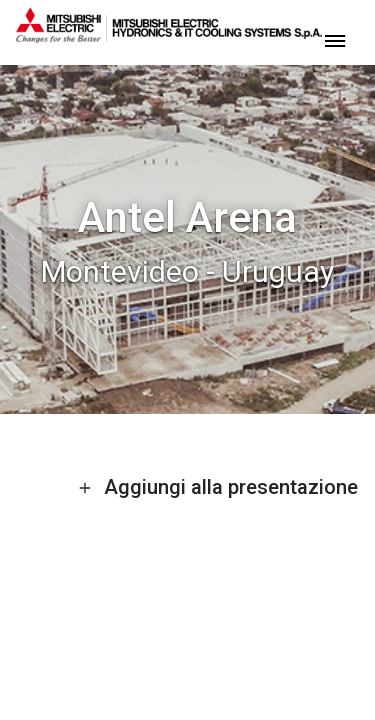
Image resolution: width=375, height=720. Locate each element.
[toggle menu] (335, 39)
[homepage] (169, 35)
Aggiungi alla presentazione (218, 487)
